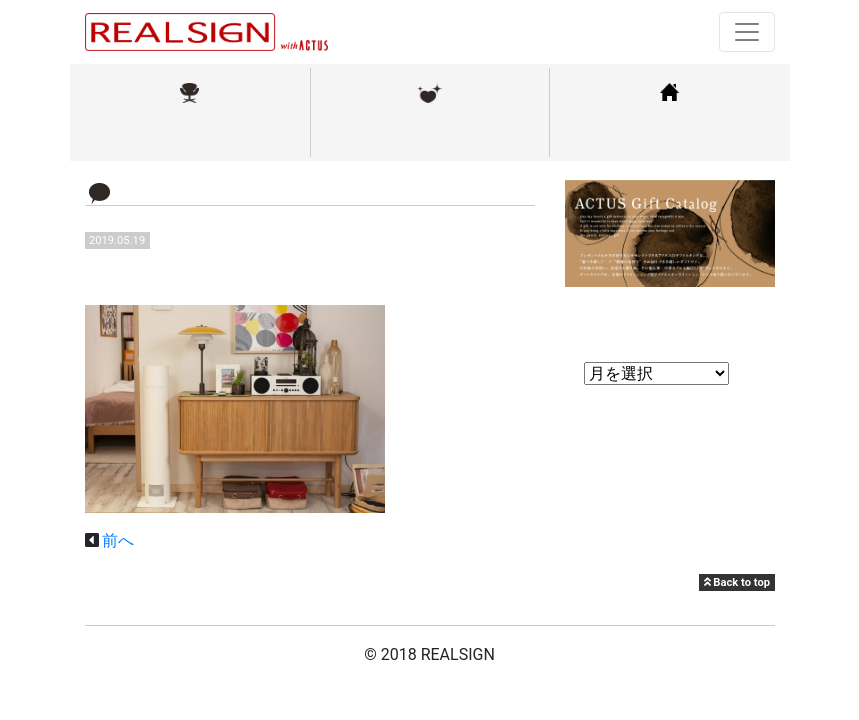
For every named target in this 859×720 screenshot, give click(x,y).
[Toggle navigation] (747, 32)
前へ (118, 540)
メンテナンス (430, 133)
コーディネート (670, 133)
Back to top (737, 582)
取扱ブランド (190, 133)
